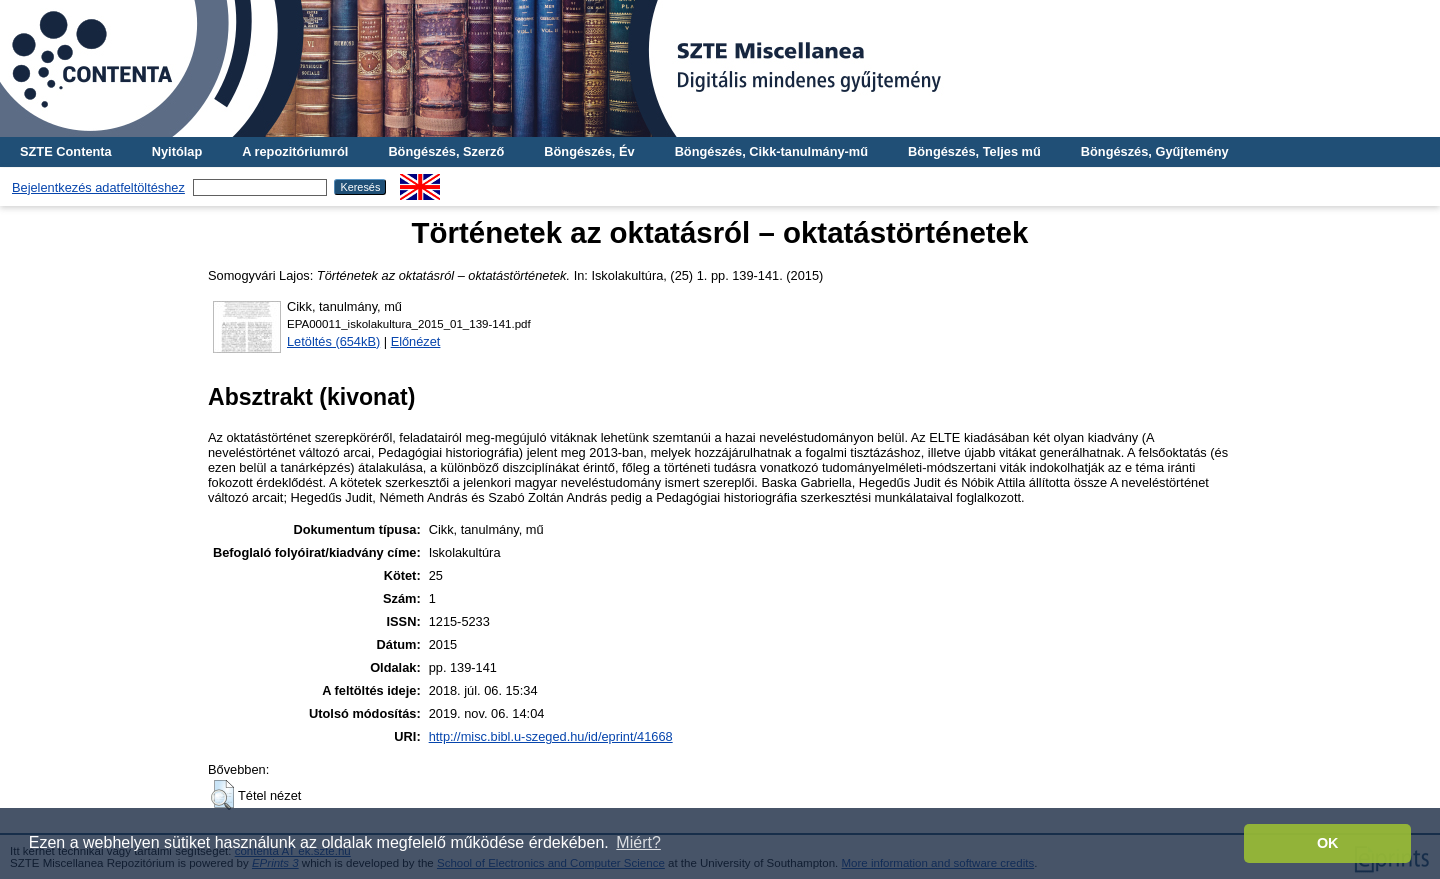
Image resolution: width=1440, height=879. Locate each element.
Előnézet (416, 341)
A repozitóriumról (295, 151)
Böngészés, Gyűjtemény (1155, 151)
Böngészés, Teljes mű (974, 151)
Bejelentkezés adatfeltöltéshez (98, 187)
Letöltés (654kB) (333, 341)
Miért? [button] (638, 842)
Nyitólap (177, 151)
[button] (222, 795)
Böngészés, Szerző (446, 151)
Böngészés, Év (589, 151)
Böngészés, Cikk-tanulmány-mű (771, 151)
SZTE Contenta (66, 151)
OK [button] (1328, 843)
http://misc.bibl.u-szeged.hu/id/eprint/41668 (551, 736)
